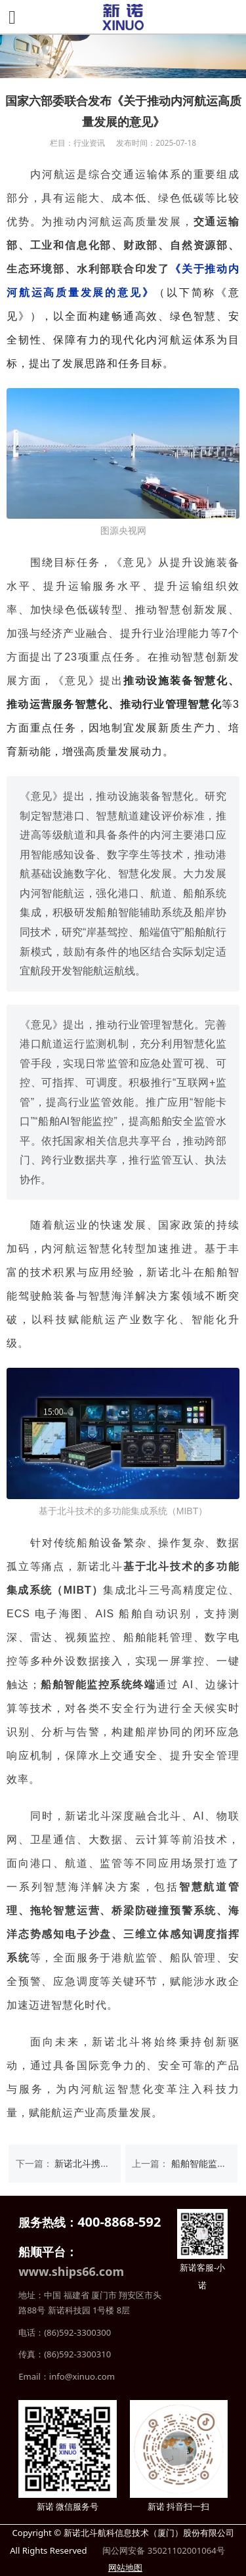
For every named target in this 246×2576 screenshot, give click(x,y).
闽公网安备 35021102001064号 (162, 2550)
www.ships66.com (71, 2271)
